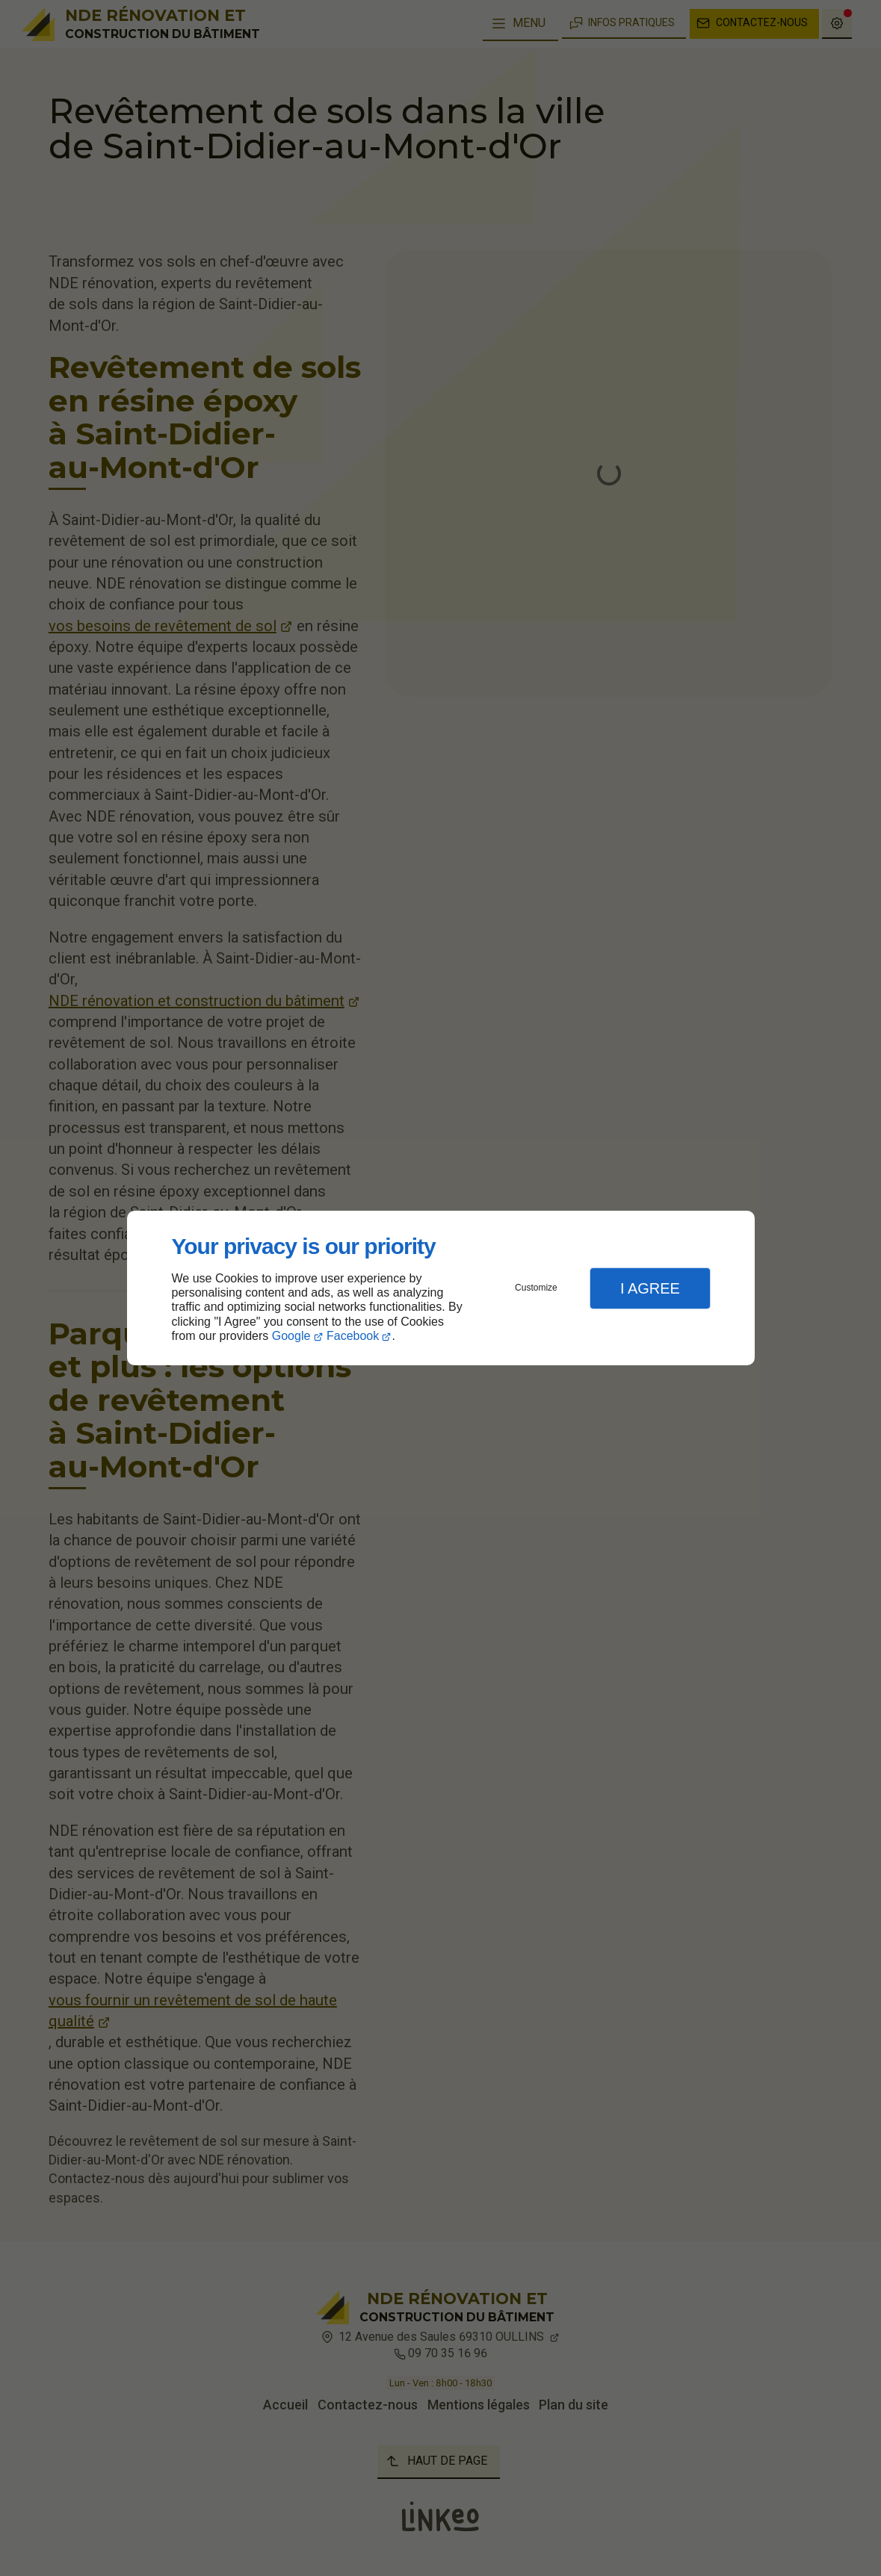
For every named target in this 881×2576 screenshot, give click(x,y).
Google (291, 1335)
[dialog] (441, 1288)
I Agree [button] (650, 1288)
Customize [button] (536, 1287)
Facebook (353, 1335)
